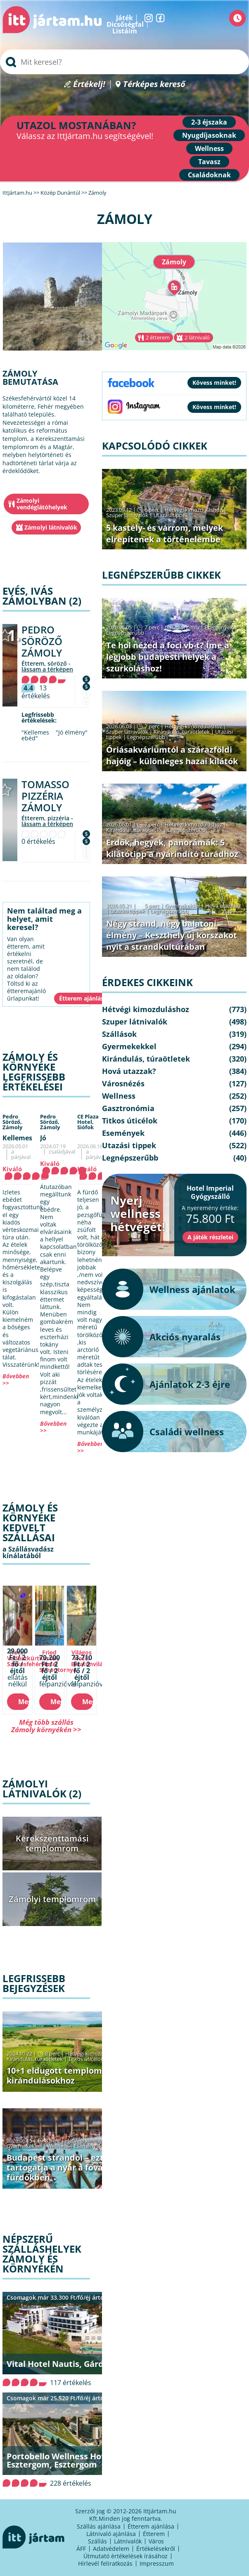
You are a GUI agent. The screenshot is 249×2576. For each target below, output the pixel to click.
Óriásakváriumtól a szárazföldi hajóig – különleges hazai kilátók (172, 755)
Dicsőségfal (125, 24)
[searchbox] (124, 61)
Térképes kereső (154, 84)
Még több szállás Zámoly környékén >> (46, 1725)
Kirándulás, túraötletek (35, 2059)
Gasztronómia (182, 627)
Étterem (154, 2534)
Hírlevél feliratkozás (105, 2563)
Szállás (97, 2541)
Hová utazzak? (223, 905)
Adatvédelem (111, 2548)
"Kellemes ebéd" (35, 735)
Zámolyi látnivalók (50, 527)
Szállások (119, 1034)
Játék (124, 17)
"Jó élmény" (72, 732)
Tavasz (209, 161)
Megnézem (23, 1701)
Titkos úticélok (86, 2059)
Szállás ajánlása (99, 2526)
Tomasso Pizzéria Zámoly (45, 795)
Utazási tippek (171, 515)
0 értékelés (38, 841)
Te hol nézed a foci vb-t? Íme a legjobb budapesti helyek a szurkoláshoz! (167, 657)
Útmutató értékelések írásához (125, 2556)
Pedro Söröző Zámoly (41, 641)
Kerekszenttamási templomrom (52, 1843)
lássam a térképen (47, 669)
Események (88, 2146)
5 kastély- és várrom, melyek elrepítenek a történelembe (164, 533)
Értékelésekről (155, 2548)
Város (156, 2541)
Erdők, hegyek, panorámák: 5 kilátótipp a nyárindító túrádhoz (172, 848)
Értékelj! (89, 84)
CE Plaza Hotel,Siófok (88, 1122)
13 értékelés (35, 691)
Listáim (124, 30)
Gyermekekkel (24, 2146)
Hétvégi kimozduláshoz (94, 2053)
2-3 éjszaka (209, 122)
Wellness (209, 148)
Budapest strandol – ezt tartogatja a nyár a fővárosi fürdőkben (62, 2167)
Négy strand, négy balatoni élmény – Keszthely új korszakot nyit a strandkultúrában (171, 935)
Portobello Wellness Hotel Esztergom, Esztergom (59, 2460)
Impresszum (157, 2563)
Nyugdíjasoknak (209, 135)
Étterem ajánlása (151, 2526)
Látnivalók (128, 2541)
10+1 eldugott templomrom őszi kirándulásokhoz (72, 2075)
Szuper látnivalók (127, 515)
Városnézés (123, 1083)
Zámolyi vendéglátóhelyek (42, 504)
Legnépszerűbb (125, 632)
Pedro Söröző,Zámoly (12, 1122)
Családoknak (209, 174)
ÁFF (81, 2548)
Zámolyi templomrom (52, 1899)
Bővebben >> (15, 1379)
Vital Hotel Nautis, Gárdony (63, 2363)
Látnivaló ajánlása (111, 2534)
